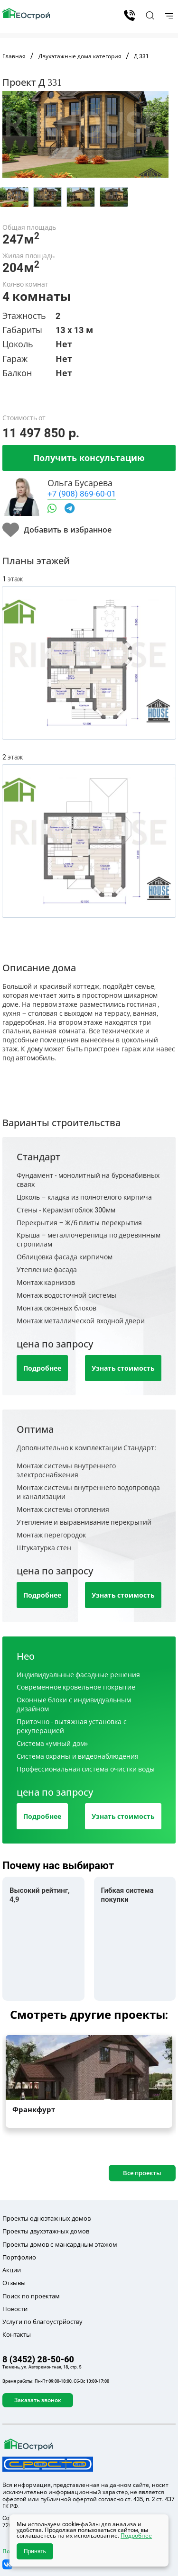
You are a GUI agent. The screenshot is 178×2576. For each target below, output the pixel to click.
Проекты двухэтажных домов (45, 2231)
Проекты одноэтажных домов (46, 2218)
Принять (35, 2551)
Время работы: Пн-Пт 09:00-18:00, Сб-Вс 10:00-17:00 (55, 2381)
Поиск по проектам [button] (31, 2296)
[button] (149, 15)
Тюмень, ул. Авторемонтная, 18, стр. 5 (42, 2366)
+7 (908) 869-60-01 (81, 493)
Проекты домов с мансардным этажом (59, 2244)
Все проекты (142, 2173)
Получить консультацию (88, 457)
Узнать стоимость (123, 1368)
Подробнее (42, 1368)
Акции (11, 2270)
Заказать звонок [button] (37, 2400)
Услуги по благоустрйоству (42, 2321)
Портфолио (19, 2257)
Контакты (16, 2334)
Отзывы (14, 2283)
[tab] (14, 197)
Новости (15, 2309)
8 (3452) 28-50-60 (129, 15)
